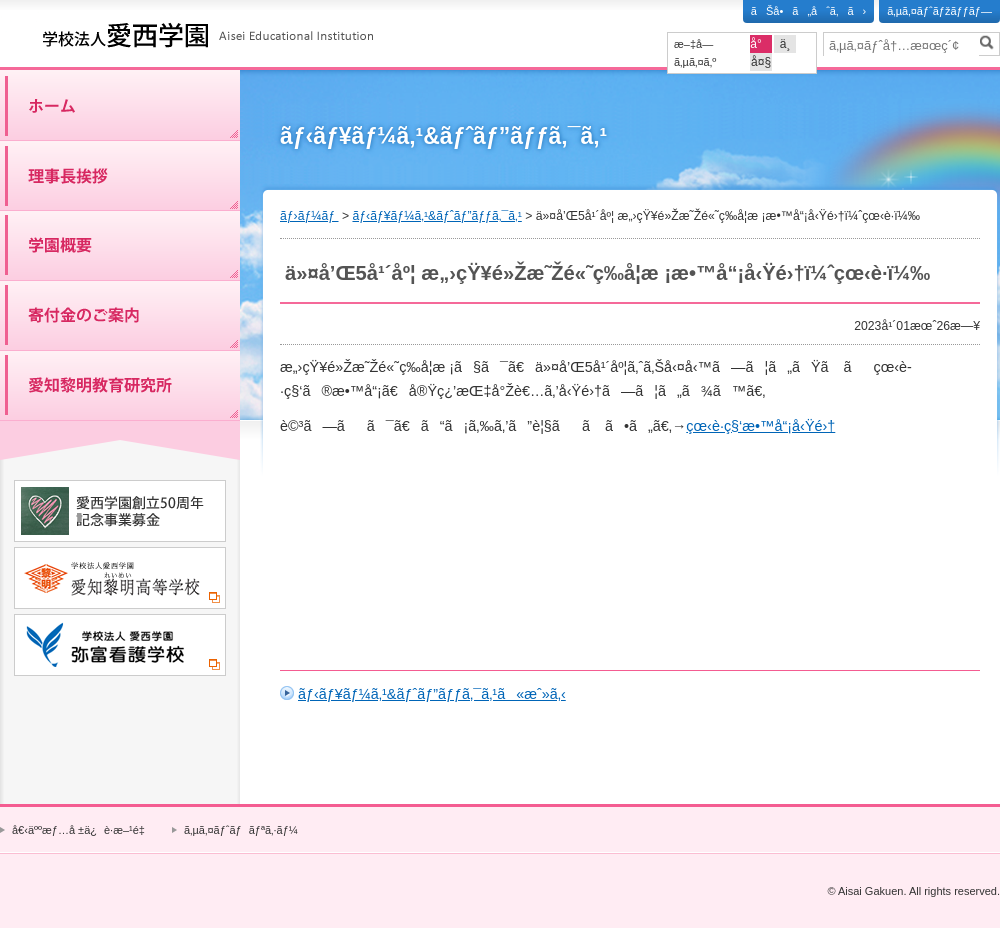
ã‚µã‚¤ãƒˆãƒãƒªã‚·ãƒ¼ (241, 830)
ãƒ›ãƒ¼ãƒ (120, 105)
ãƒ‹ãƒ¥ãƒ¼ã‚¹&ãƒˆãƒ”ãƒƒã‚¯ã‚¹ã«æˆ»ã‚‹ (432, 694)
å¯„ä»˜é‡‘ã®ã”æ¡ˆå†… (120, 315)
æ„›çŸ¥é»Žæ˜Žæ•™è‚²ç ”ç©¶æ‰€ (120, 385)
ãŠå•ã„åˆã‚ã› (808, 11)
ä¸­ (785, 44)
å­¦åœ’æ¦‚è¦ (120, 245)
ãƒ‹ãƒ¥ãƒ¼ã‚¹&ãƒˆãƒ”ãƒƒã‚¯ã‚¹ (436, 216)
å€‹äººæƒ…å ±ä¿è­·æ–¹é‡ (82, 830)
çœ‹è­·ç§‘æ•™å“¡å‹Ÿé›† (760, 426)
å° (760, 44)
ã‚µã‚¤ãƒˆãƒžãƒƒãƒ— (939, 11)
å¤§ (761, 62)
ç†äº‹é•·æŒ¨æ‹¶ (120, 175)
